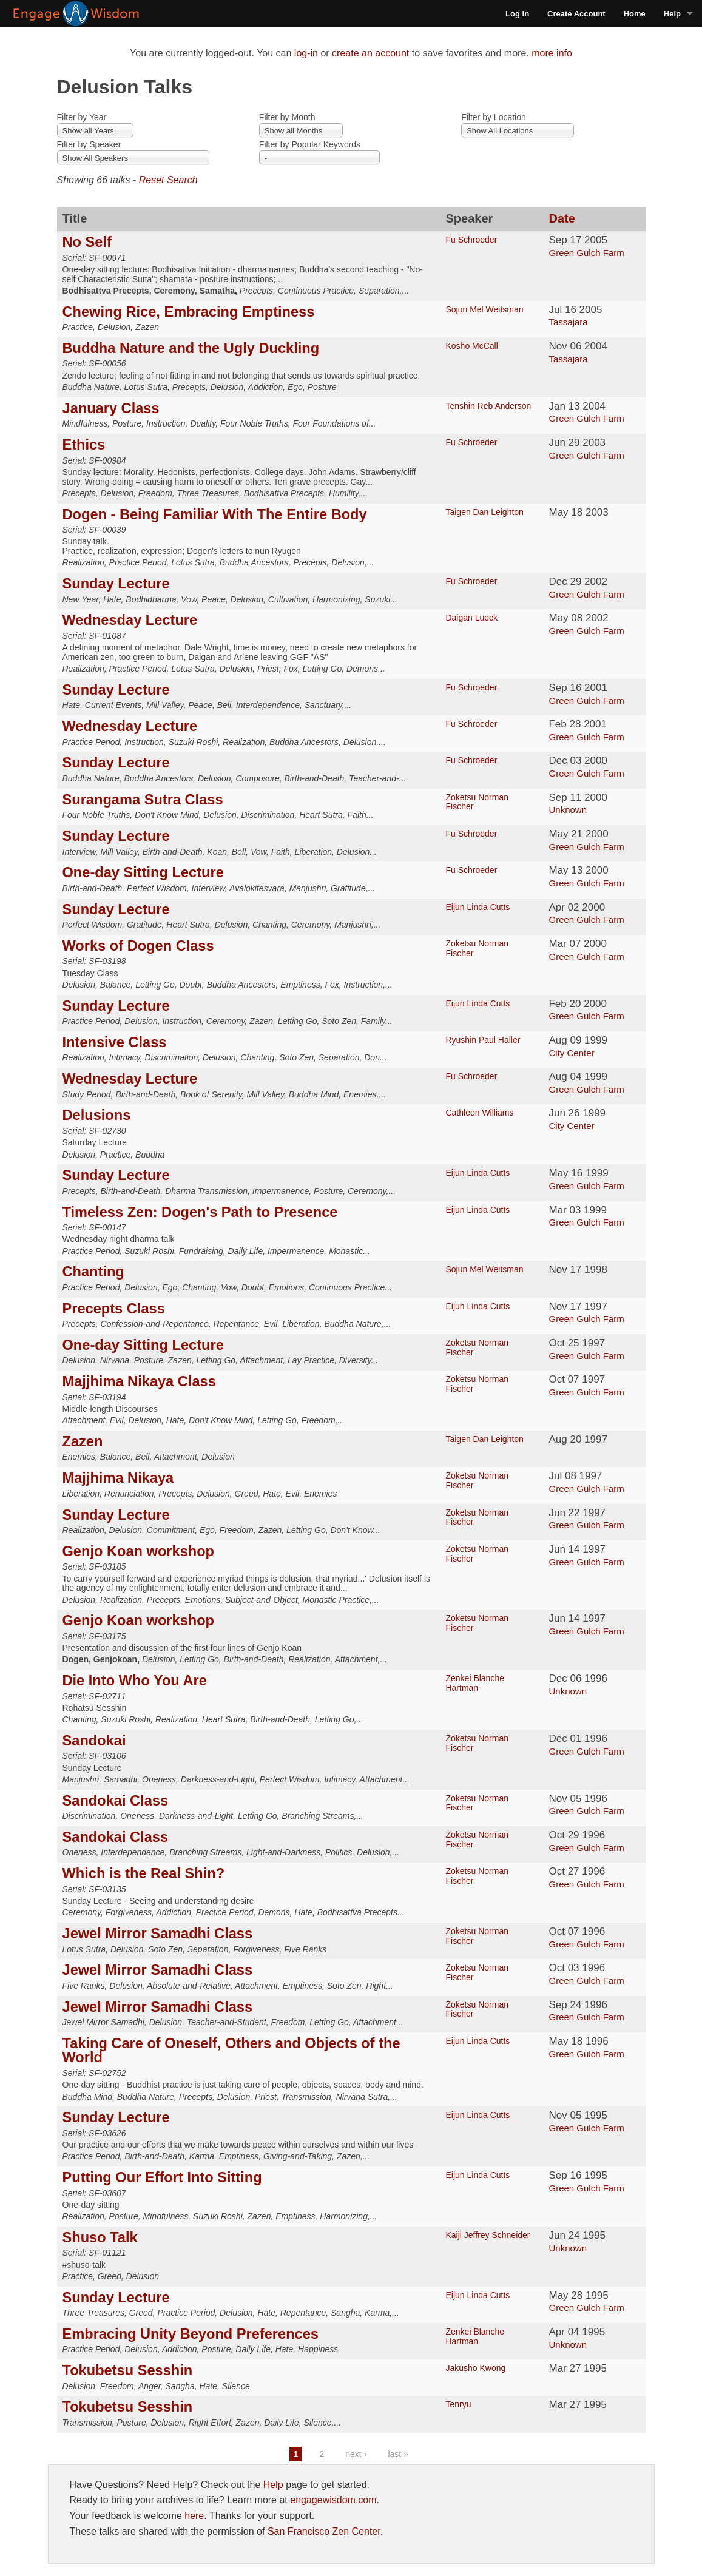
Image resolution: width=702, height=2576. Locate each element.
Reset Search (168, 180)
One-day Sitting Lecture (143, 872)
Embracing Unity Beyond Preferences (190, 2334)
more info (552, 53)
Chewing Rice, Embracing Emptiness (188, 312)
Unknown (567, 809)
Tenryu (458, 2404)
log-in (306, 53)
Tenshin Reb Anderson (488, 406)
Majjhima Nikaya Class (139, 1381)
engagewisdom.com (333, 2500)
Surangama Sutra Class (142, 800)
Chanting (93, 1272)
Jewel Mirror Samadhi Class (157, 1933)
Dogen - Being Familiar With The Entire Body (214, 514)
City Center (571, 1053)
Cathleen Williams (479, 1113)
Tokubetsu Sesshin (127, 2370)
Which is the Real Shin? (143, 1873)
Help (672, 13)
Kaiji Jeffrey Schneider (487, 2235)
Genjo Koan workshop (138, 1551)
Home (635, 13)
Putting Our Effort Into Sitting (162, 2177)
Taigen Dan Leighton (484, 512)
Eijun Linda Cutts (477, 907)
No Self (87, 242)
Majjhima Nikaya (118, 1478)
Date (561, 218)
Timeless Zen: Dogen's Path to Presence (200, 1212)
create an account (370, 53)
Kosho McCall (471, 346)
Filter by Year (82, 117)
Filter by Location (493, 117)
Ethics (84, 445)
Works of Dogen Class (138, 946)
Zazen (82, 1441)
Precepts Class (113, 1309)
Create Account (576, 13)
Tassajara (567, 322)
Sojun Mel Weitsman (484, 309)
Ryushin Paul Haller (482, 1040)
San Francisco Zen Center (324, 2531)
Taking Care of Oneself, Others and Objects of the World (231, 2050)
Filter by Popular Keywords (309, 144)
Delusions (96, 1115)
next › (355, 2454)
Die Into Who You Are (134, 1680)
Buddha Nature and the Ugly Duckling (191, 348)
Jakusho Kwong (475, 2368)
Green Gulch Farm (586, 253)
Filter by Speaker (89, 144)
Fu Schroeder (471, 239)
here (194, 2515)
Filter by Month (287, 117)
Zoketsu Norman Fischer (476, 802)
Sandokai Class (115, 1801)
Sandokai (94, 1740)
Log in (517, 13)
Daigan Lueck (471, 617)
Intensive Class (114, 1042)
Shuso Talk (100, 2237)
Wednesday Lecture (130, 620)
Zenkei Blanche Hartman (474, 1683)
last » (398, 2454)
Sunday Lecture (116, 584)
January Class (111, 408)
